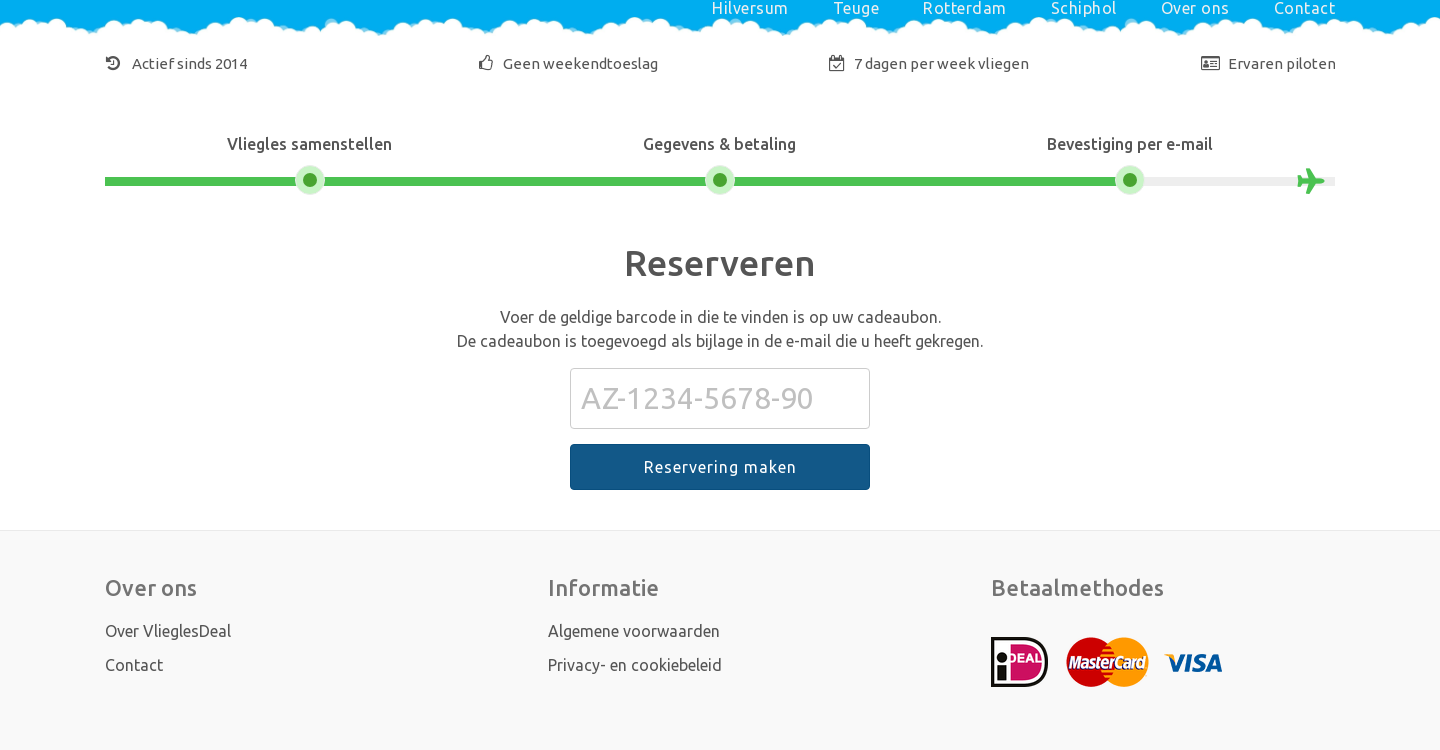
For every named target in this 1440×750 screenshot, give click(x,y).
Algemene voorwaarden (634, 631)
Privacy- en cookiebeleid (635, 665)
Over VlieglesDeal (168, 631)
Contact (134, 665)
